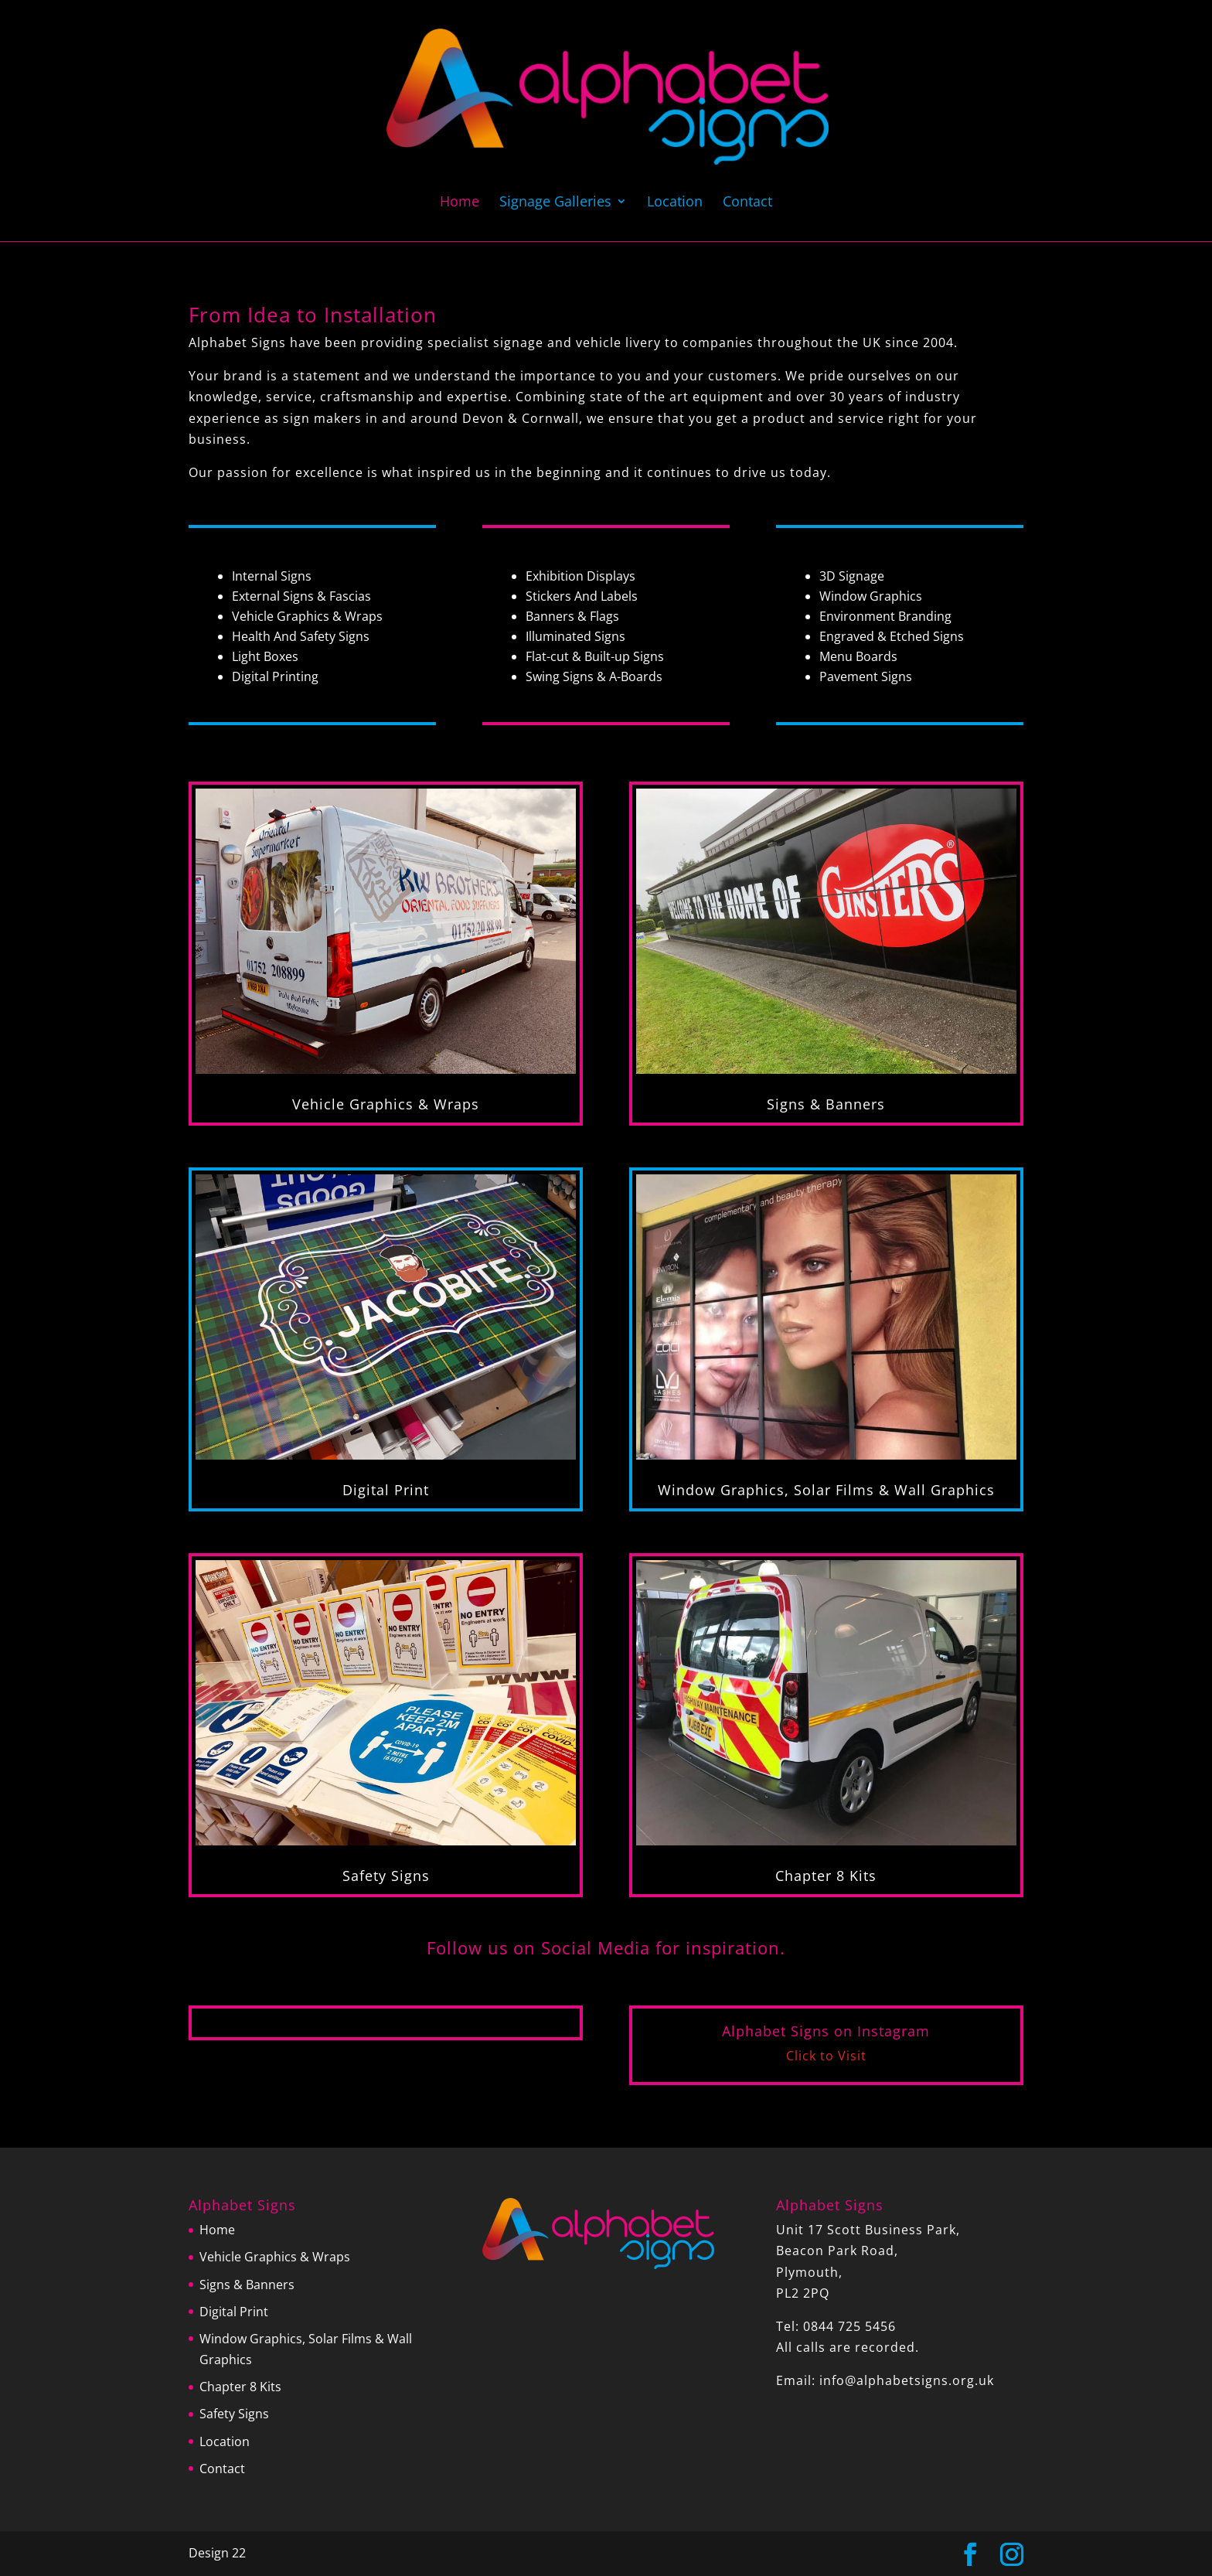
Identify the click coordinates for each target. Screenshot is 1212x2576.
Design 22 (217, 2552)
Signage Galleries (555, 203)
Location (675, 203)
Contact (747, 203)
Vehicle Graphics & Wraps (385, 1104)
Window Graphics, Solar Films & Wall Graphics (826, 1490)
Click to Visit (826, 2055)
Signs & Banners (826, 1104)
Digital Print (385, 1490)
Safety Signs (386, 1875)
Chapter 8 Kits (826, 1875)
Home (459, 203)
